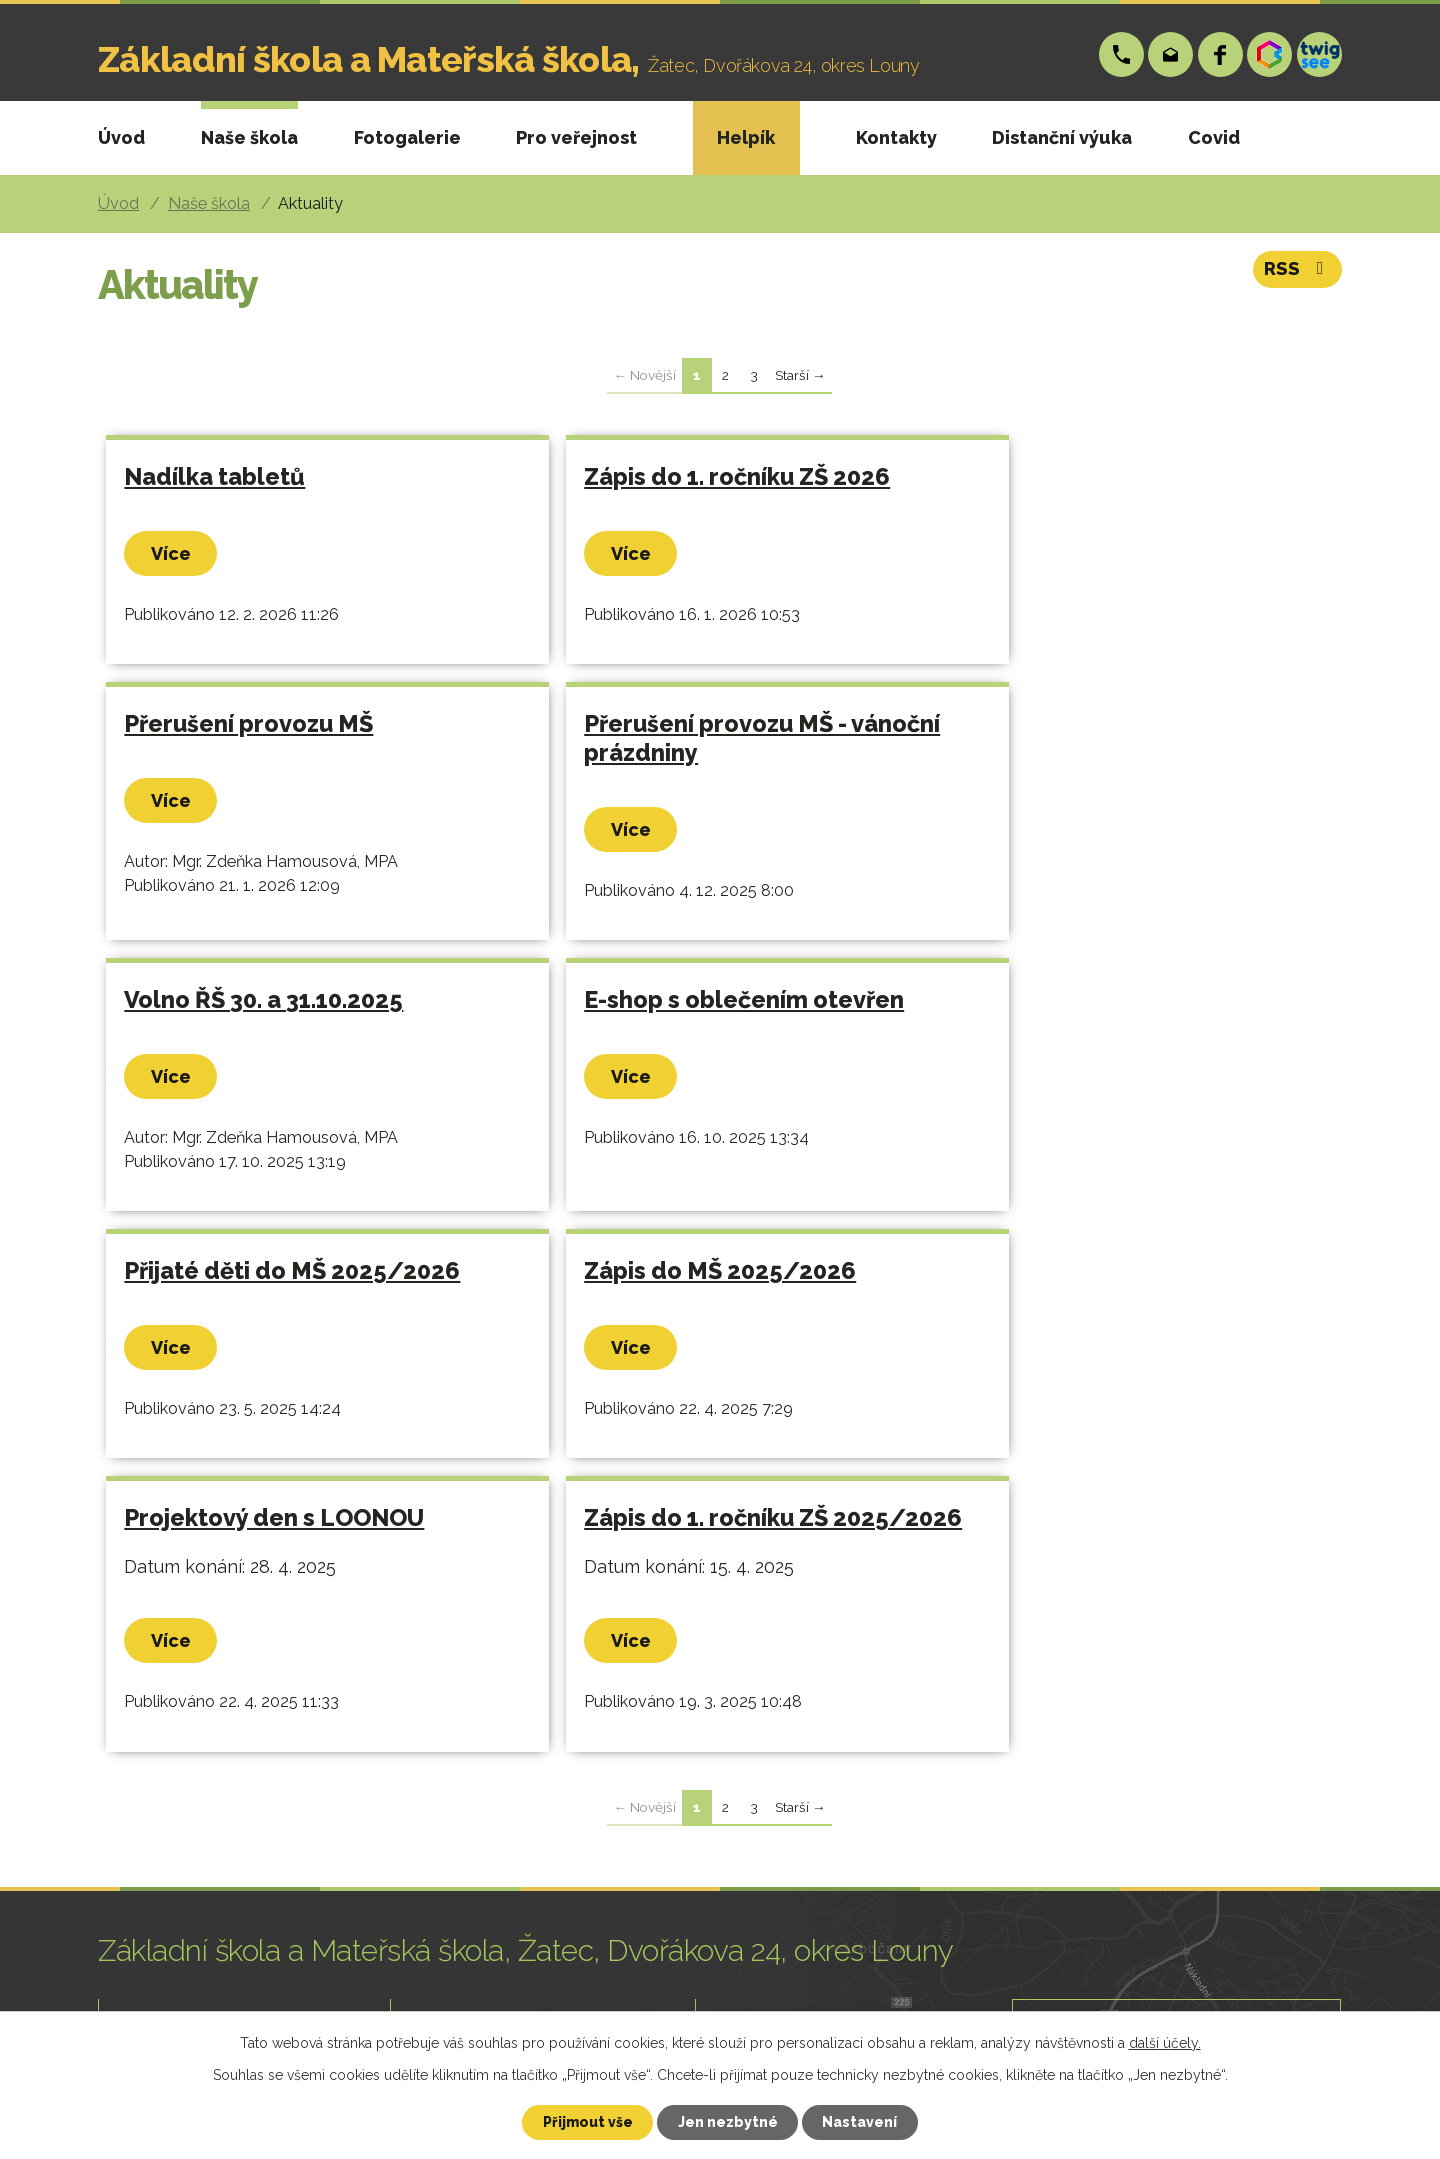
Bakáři (1270, 54)
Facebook (1220, 54)
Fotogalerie (407, 137)
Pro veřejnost (576, 137)
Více (172, 553)
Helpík (746, 137)
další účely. (1165, 2042)
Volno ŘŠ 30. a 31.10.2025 (668, 747)
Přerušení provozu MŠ (1056, 476)
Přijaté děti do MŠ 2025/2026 (293, 1023)
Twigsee (1319, 54)
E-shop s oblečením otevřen (1092, 747)
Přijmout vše (587, 2122)
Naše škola (249, 137)
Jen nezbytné (728, 2122)
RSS (1299, 270)
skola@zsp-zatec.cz (1171, 54)
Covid (1214, 137)
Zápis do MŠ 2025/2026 (665, 1023)
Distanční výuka (1062, 137)
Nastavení (861, 2122)
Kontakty (896, 137)
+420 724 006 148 (1121, 54)
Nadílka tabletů (215, 476)
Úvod (121, 137)
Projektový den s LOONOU (1082, 1023)
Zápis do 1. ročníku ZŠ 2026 (682, 476)
